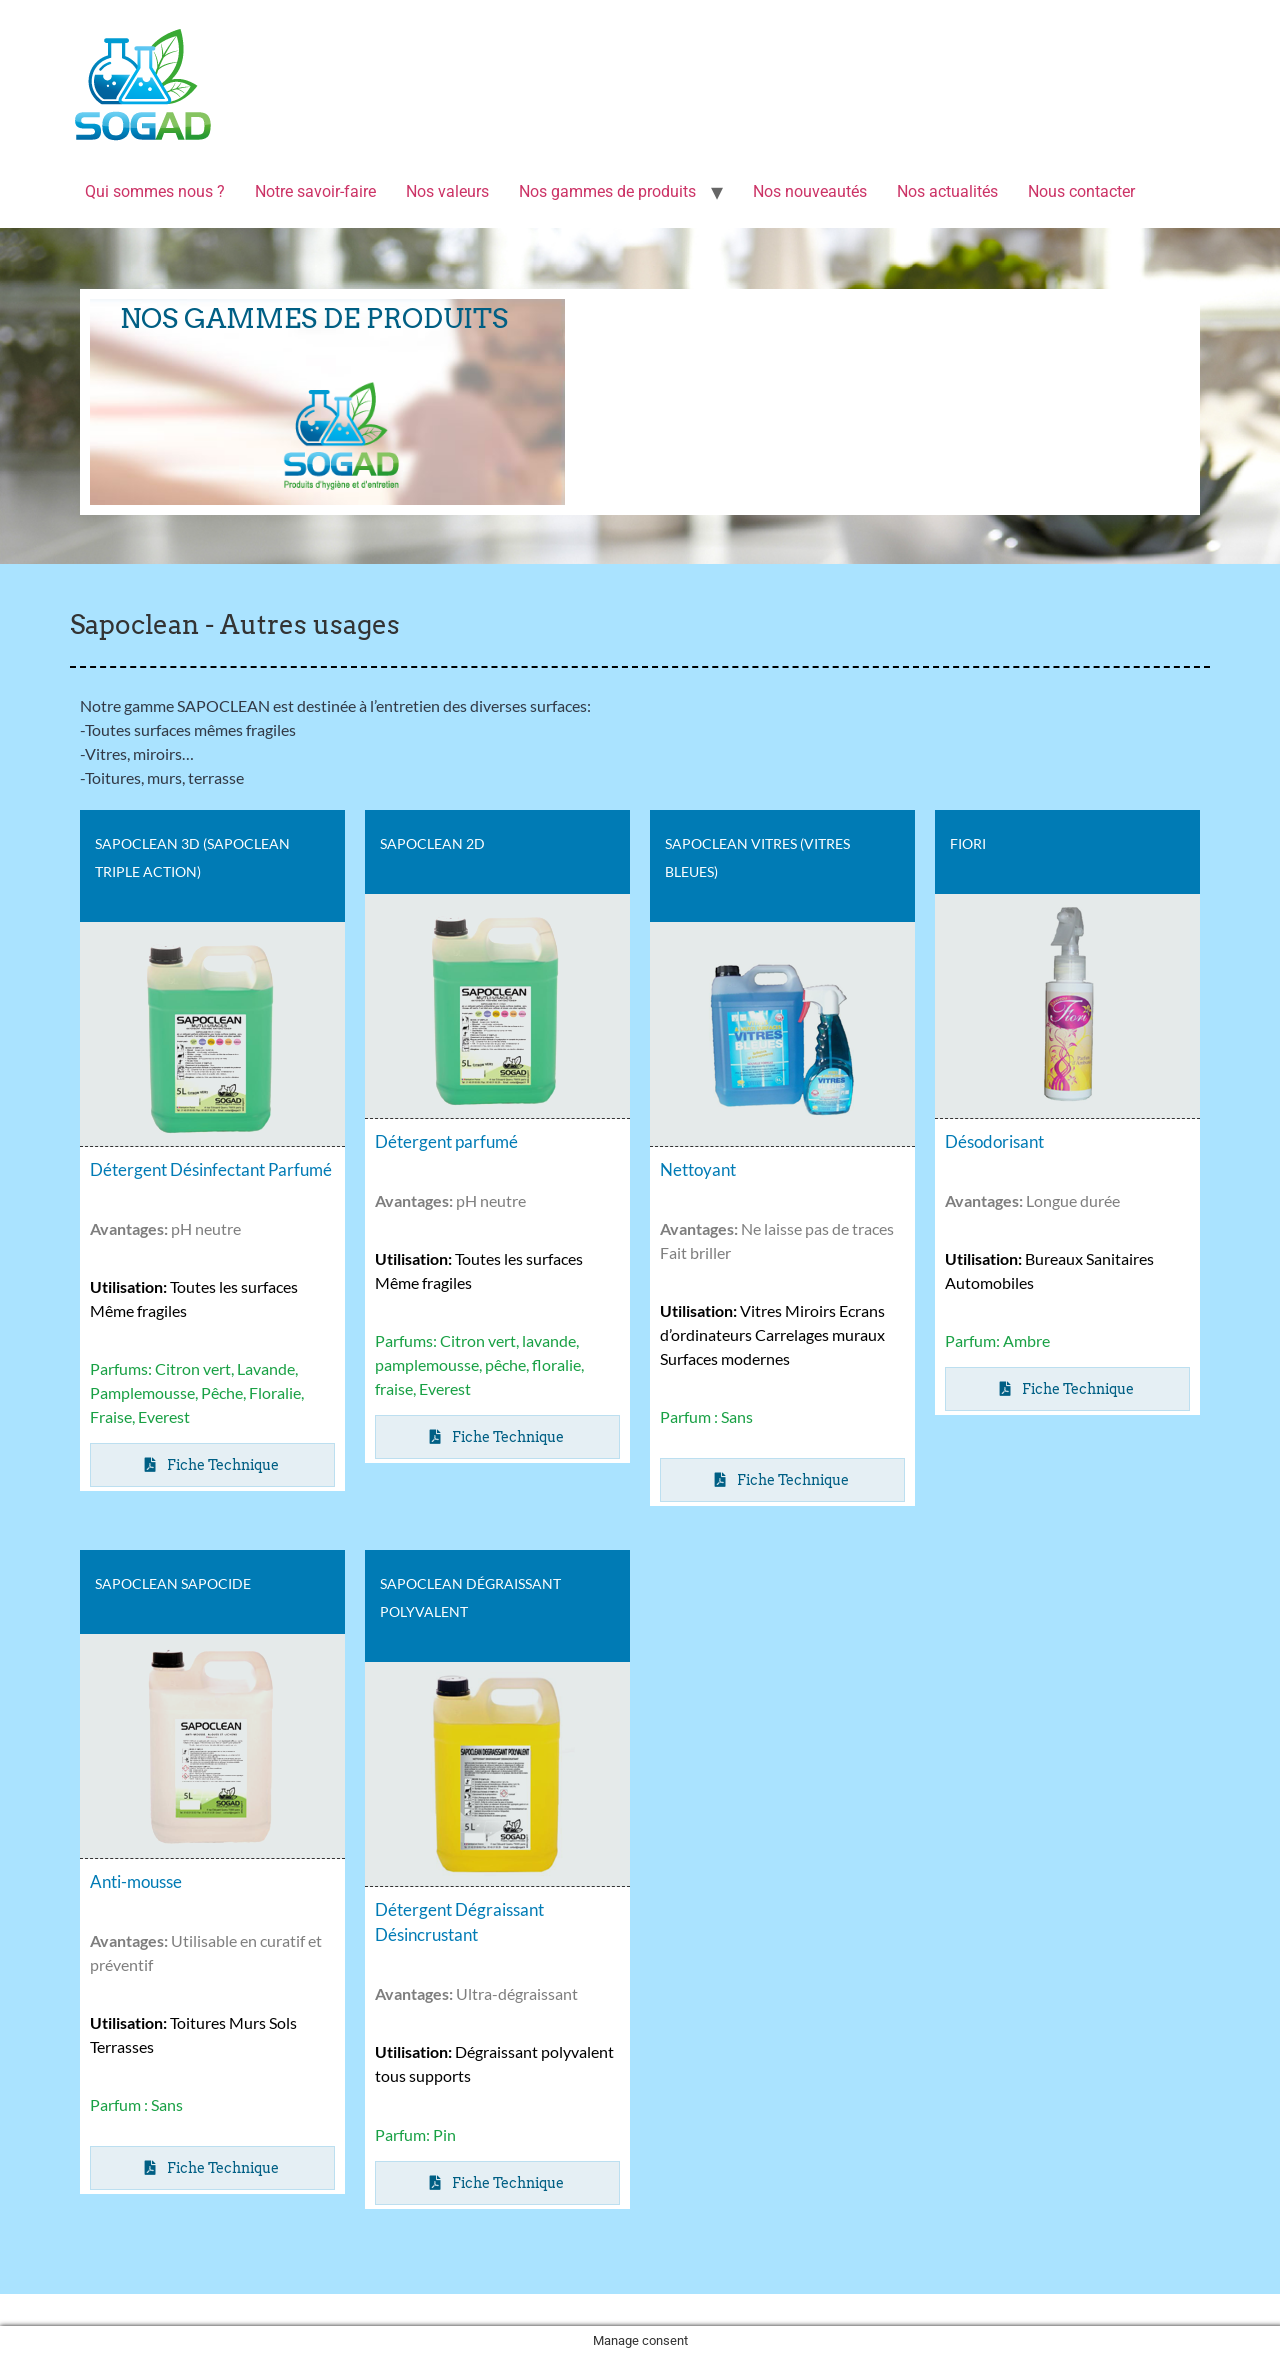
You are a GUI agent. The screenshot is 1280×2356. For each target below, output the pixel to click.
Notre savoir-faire (315, 191)
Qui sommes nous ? (155, 191)
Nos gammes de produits (607, 191)
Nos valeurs (447, 191)
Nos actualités (947, 191)
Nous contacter (1081, 191)
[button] (498, 1437)
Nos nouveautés (810, 191)
